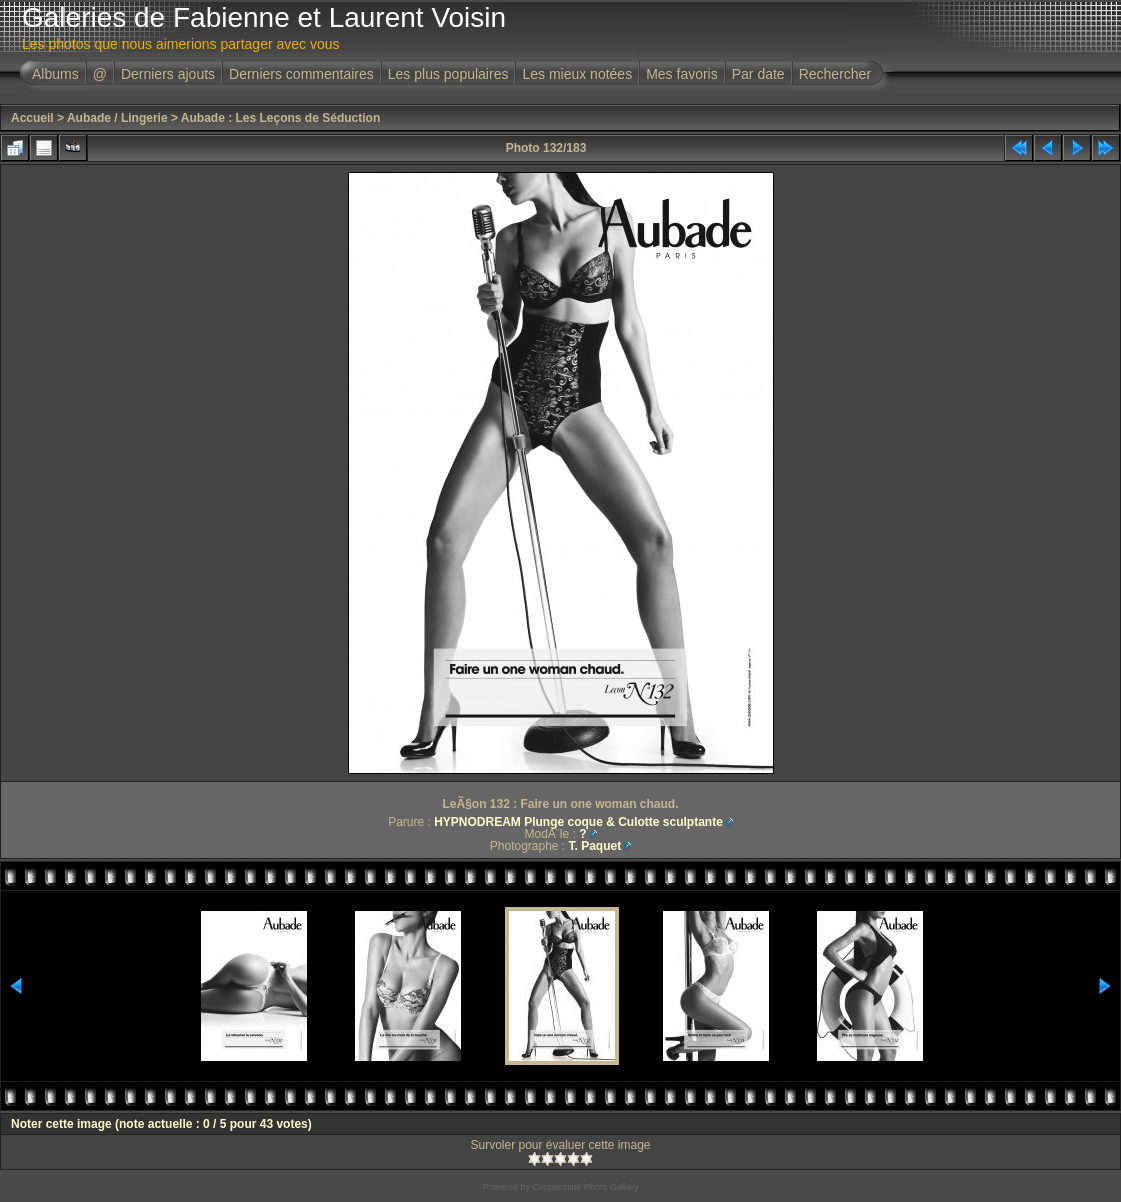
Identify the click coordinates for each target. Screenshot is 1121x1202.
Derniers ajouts (168, 74)
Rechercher (835, 74)
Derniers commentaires (301, 74)
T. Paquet (595, 846)
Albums (55, 74)
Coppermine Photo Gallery (585, 1187)
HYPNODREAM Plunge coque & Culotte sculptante (578, 822)
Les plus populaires (448, 74)
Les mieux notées (577, 74)
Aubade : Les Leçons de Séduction (280, 118)
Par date (758, 74)
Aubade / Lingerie (117, 118)
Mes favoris (682, 74)
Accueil (32, 118)
